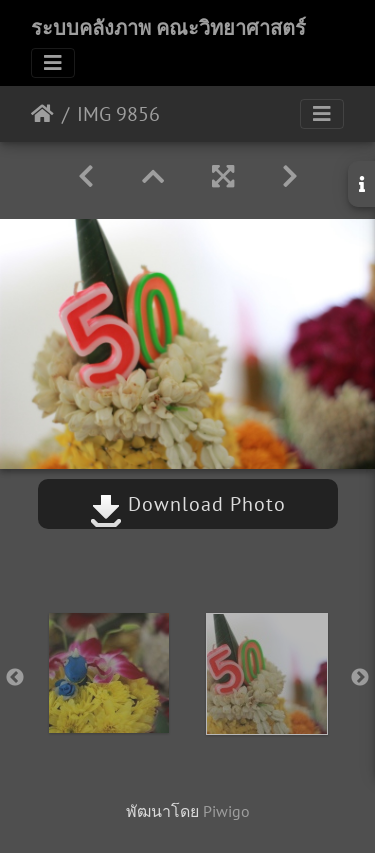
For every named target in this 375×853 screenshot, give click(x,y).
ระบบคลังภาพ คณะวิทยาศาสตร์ (168, 28)
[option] (109, 673)
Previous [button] (15, 678)
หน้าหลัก (42, 114)
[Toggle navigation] (53, 63)
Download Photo (188, 504)
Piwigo (226, 811)
